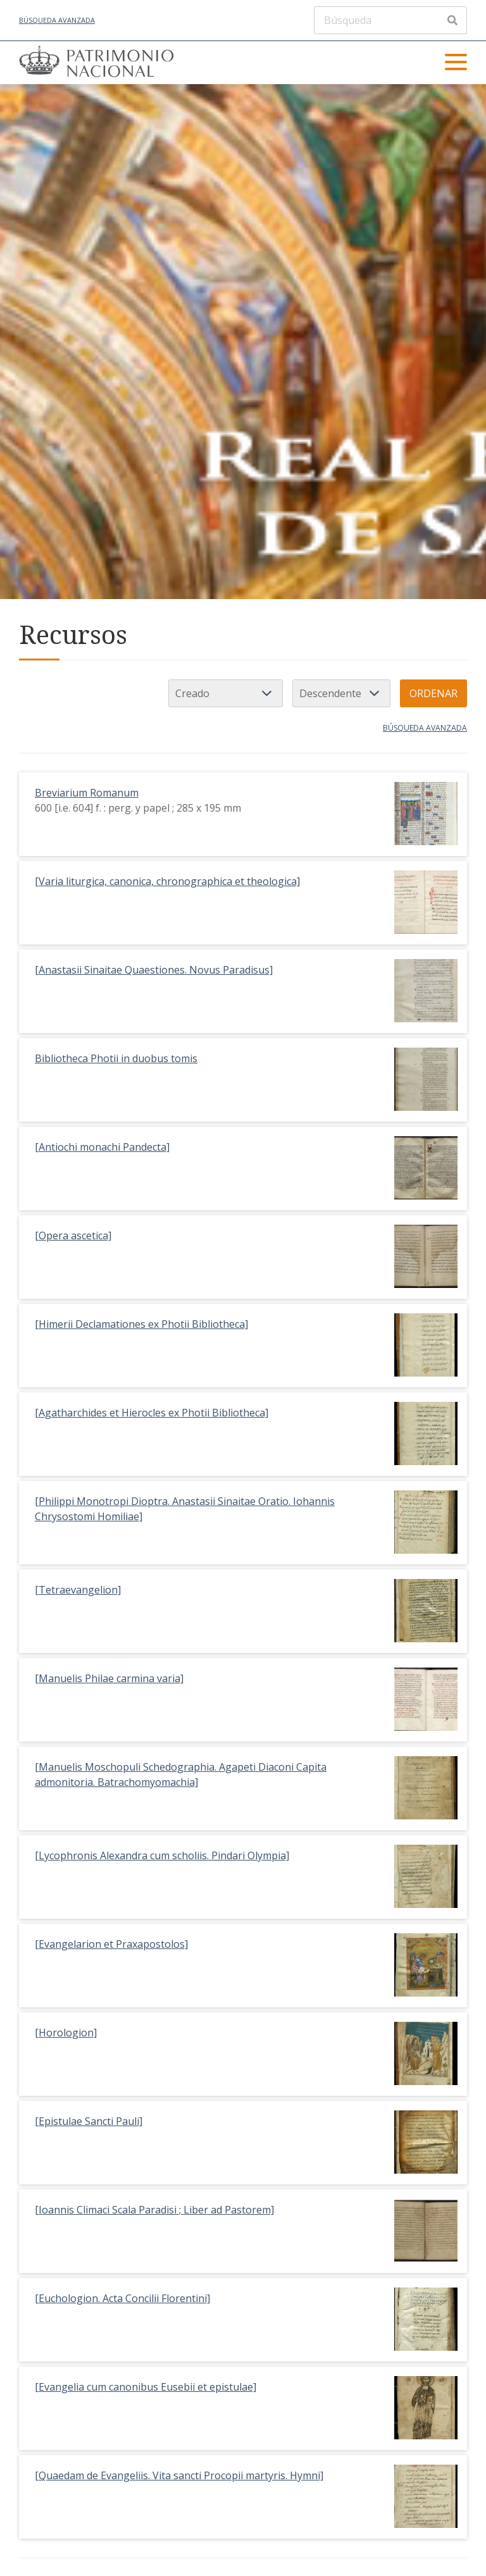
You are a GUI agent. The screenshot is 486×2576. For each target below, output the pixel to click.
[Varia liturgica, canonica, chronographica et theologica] (167, 881)
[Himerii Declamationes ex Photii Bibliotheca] (141, 1324)
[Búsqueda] (390, 20)
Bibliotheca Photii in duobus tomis (116, 1058)
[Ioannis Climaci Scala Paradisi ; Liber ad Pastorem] (154, 2210)
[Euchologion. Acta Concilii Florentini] (122, 2298)
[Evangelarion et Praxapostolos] (111, 1944)
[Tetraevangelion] (78, 1590)
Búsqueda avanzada (57, 20)
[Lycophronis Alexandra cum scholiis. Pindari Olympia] (162, 1855)
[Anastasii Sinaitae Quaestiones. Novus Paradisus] (154, 970)
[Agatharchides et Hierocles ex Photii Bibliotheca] (151, 1413)
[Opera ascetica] (73, 1235)
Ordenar (433, 693)
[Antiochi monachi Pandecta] (102, 1147)
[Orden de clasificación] (341, 693)
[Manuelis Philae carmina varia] (109, 1678)
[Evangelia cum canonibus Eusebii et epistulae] (145, 2387)
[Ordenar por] (225, 693)
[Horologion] (66, 2033)
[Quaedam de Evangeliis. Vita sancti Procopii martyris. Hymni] (179, 2475)
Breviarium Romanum (87, 793)
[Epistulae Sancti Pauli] (88, 2121)
